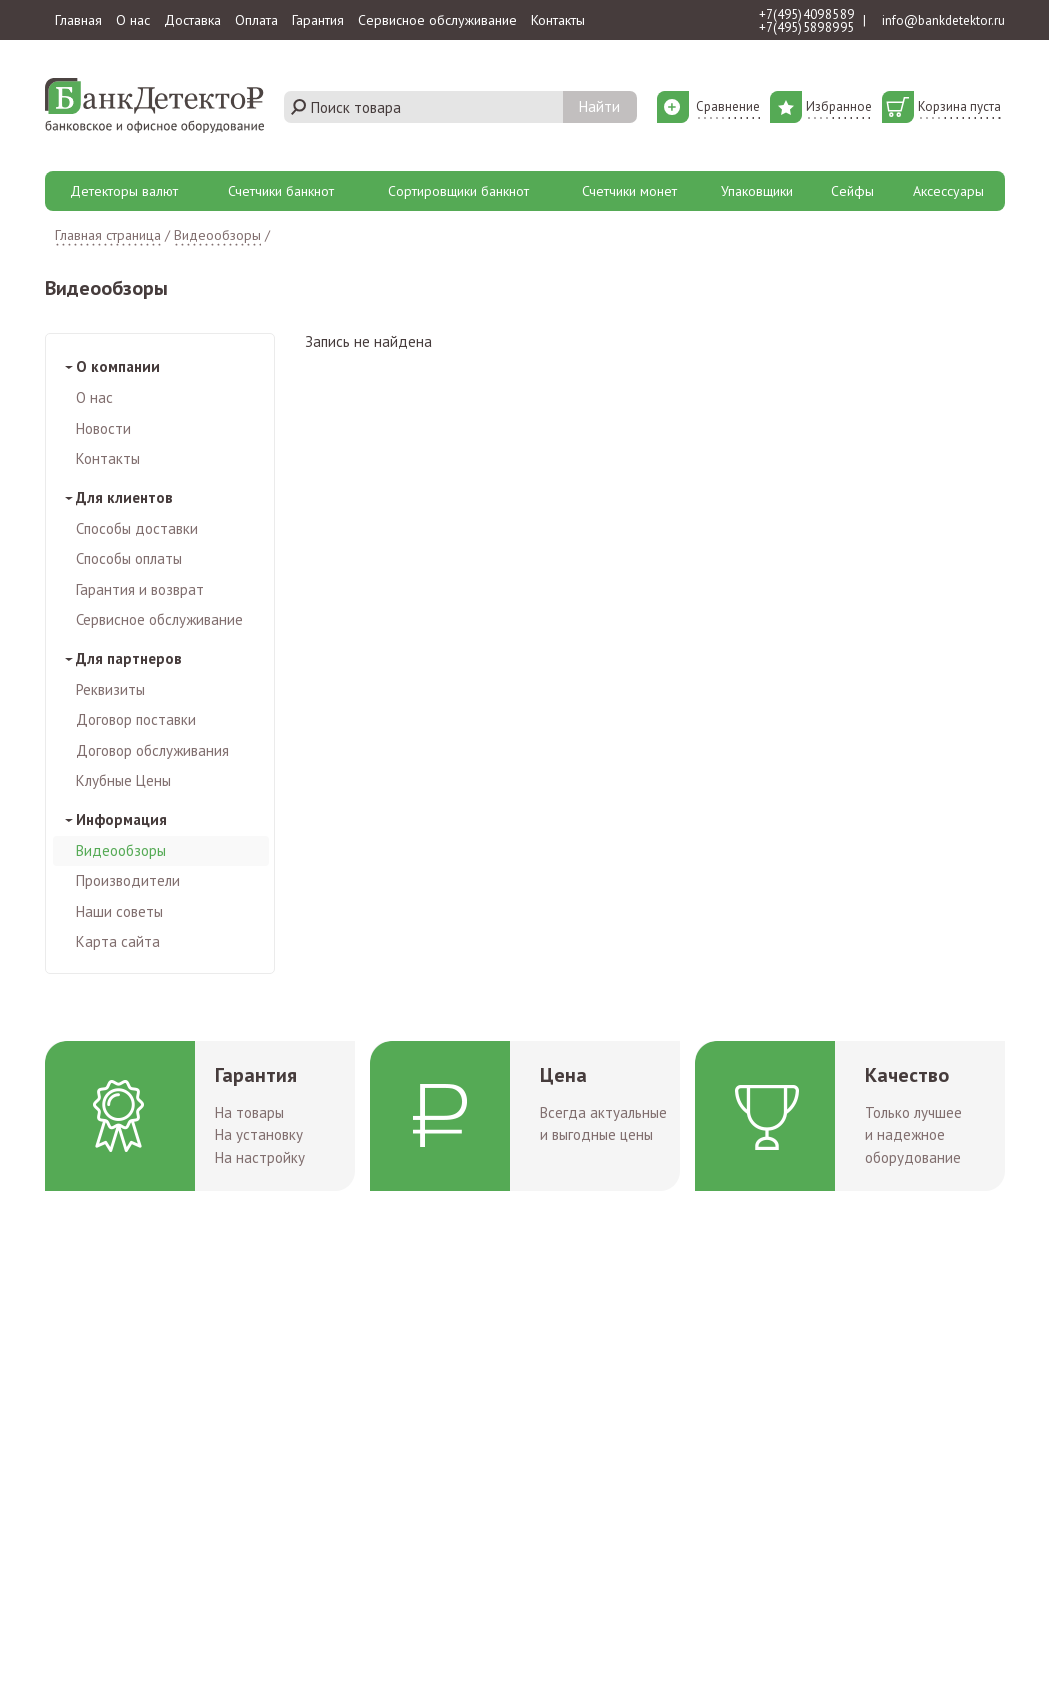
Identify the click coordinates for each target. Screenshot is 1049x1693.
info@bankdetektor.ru (943, 20)
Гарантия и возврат (140, 589)
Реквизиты (110, 689)
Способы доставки (137, 528)
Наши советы (119, 911)
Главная (78, 20)
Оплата (256, 20)
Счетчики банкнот (281, 191)
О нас (133, 20)
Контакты (558, 20)
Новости (103, 428)
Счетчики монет (629, 191)
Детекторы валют (124, 191)
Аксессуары (948, 191)
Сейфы (852, 191)
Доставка (192, 20)
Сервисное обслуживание (437, 20)
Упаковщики (757, 191)
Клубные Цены (123, 780)
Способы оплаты (129, 558)
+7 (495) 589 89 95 (806, 27)
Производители (128, 880)
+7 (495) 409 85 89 (806, 14)
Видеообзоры (121, 850)
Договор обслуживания (152, 750)
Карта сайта (118, 941)
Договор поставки (136, 719)
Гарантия (318, 20)
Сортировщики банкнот (458, 191)
